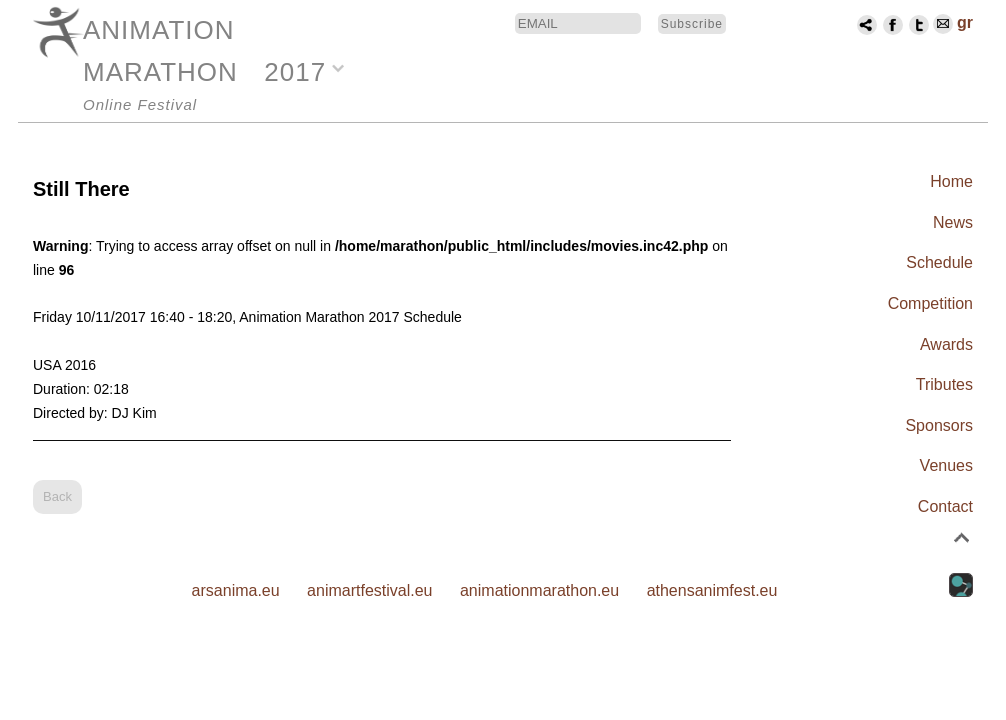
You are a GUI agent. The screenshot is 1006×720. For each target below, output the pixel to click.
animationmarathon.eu (539, 590)
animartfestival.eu (369, 590)
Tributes (944, 384)
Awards (946, 344)
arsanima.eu (236, 590)
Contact (945, 506)
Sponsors (939, 425)
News (953, 222)
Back (57, 496)
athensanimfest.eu (712, 590)
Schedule (939, 262)
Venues (946, 465)
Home (951, 181)
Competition (930, 303)
